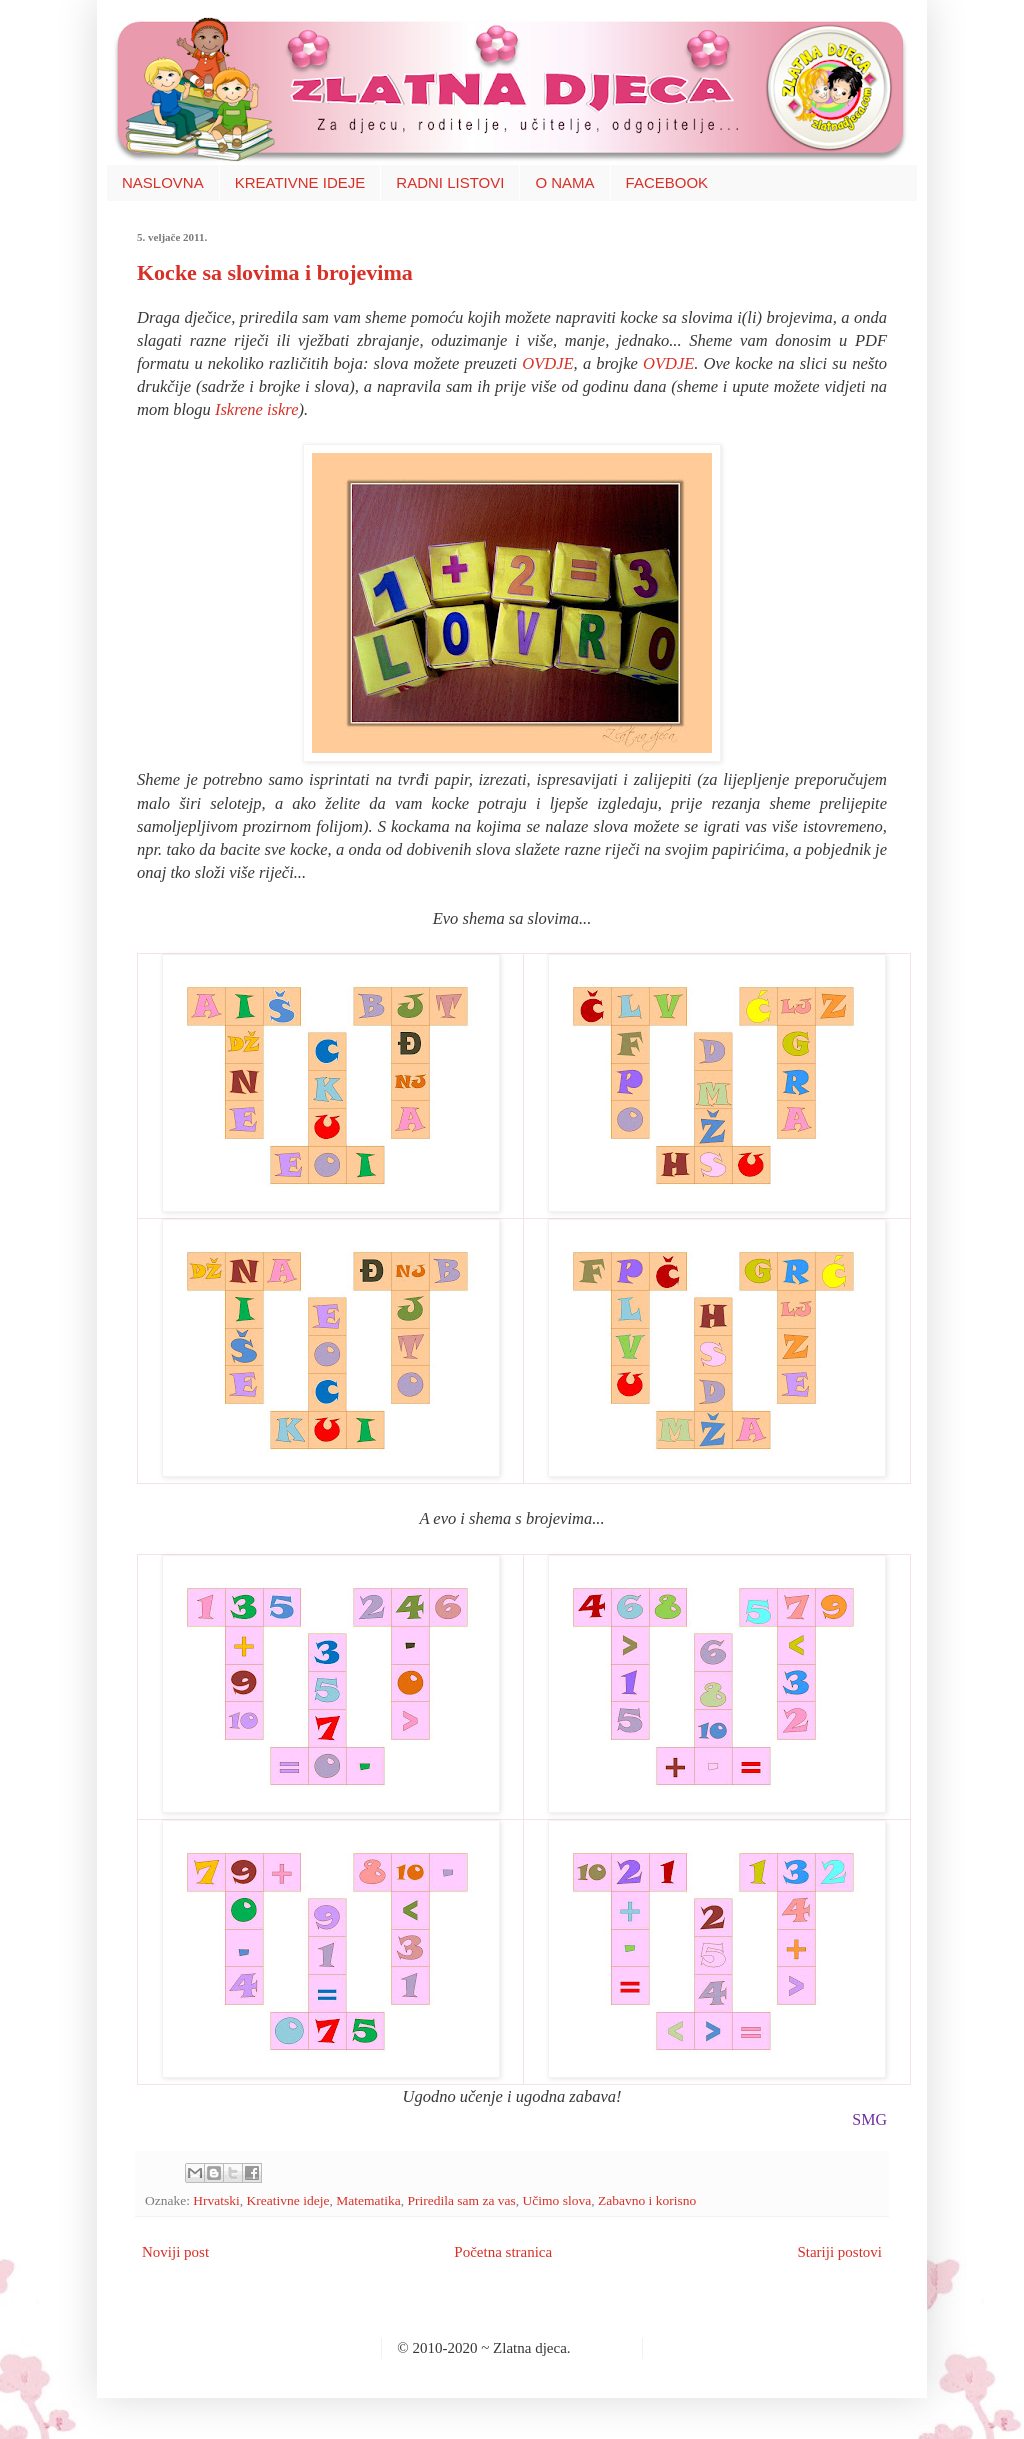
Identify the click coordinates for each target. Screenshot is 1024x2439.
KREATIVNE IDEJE (300, 182)
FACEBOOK (667, 182)
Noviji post (175, 2252)
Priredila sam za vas (461, 2200)
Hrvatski (216, 2200)
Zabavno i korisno (647, 2200)
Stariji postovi (839, 2252)
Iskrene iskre (257, 409)
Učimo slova (557, 2200)
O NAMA (564, 182)
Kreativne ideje (288, 2200)
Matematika (368, 2200)
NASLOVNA (163, 182)
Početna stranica (503, 2252)
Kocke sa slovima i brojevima (275, 272)
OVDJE (547, 363)
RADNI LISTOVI (450, 182)
